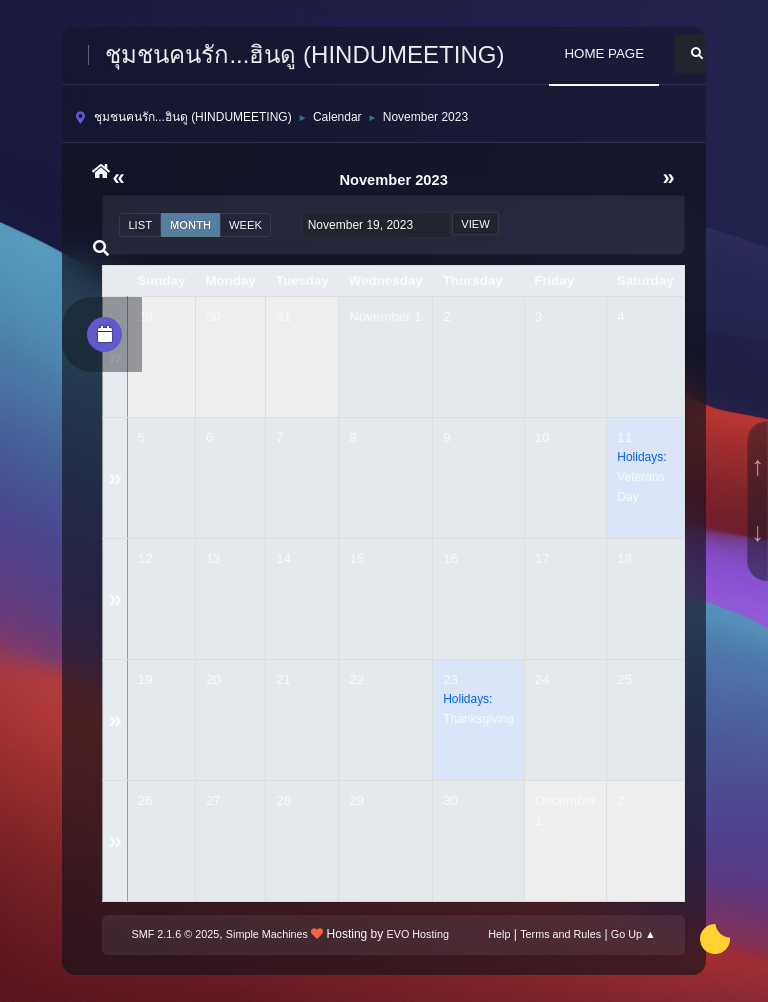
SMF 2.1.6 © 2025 (176, 934)
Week (245, 225)
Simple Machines (267, 934)
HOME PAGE (604, 53)
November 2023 (393, 180)
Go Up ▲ (633, 934)
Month (190, 225)
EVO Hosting (418, 934)
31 (283, 316)
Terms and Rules (560, 934)
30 (213, 316)
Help (499, 934)
